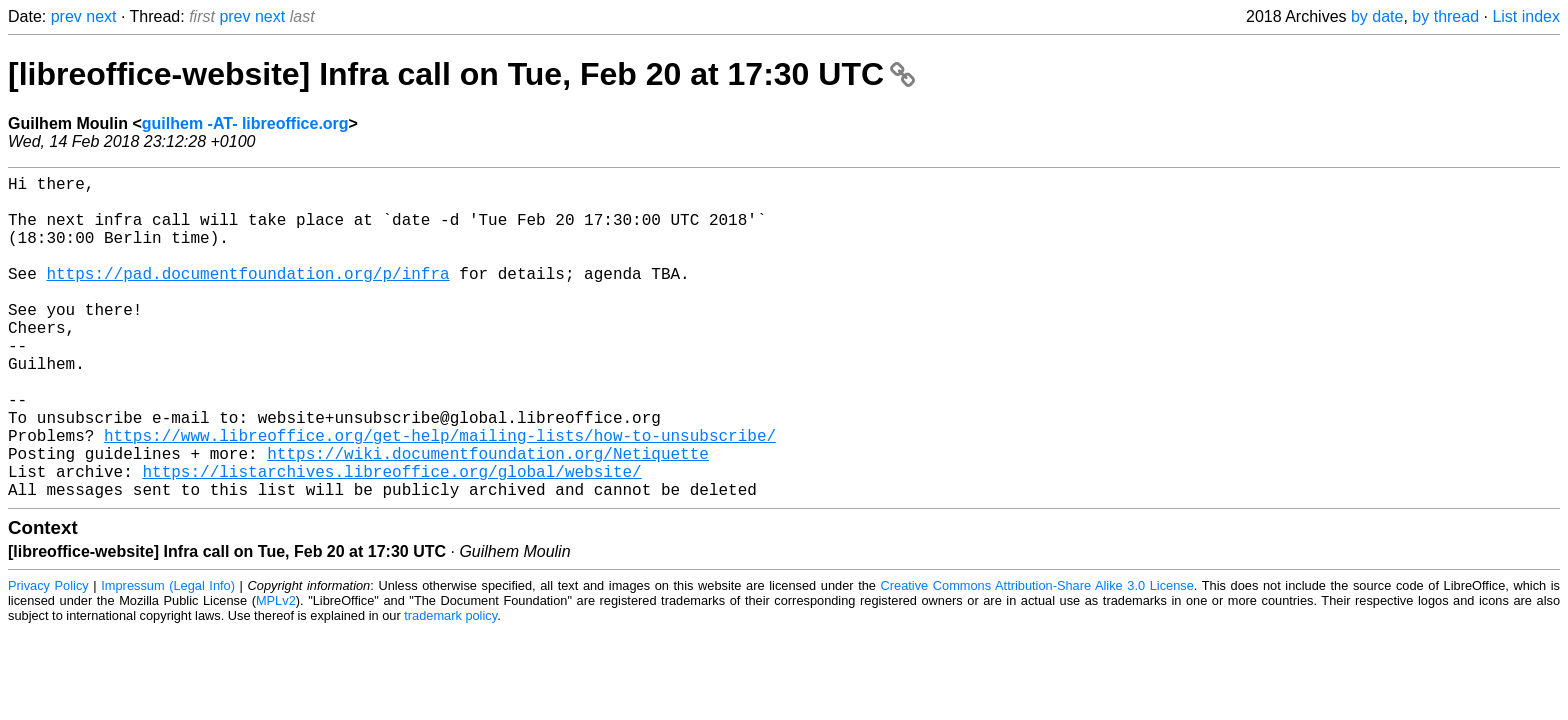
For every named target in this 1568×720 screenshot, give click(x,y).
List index (1526, 16)
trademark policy (450, 687)
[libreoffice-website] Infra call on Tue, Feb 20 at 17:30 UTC (461, 74)
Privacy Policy (48, 657)
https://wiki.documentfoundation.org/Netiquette (488, 517)
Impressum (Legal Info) (168, 657)
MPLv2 (276, 672)
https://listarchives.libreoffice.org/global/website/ (391, 539)
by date (1377, 16)
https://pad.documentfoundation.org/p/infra (247, 297)
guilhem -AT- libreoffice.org (245, 123)
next (101, 16)
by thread (1445, 16)
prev (66, 16)
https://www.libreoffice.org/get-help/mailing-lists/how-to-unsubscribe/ (440, 495)
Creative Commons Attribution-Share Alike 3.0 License (1037, 657)
